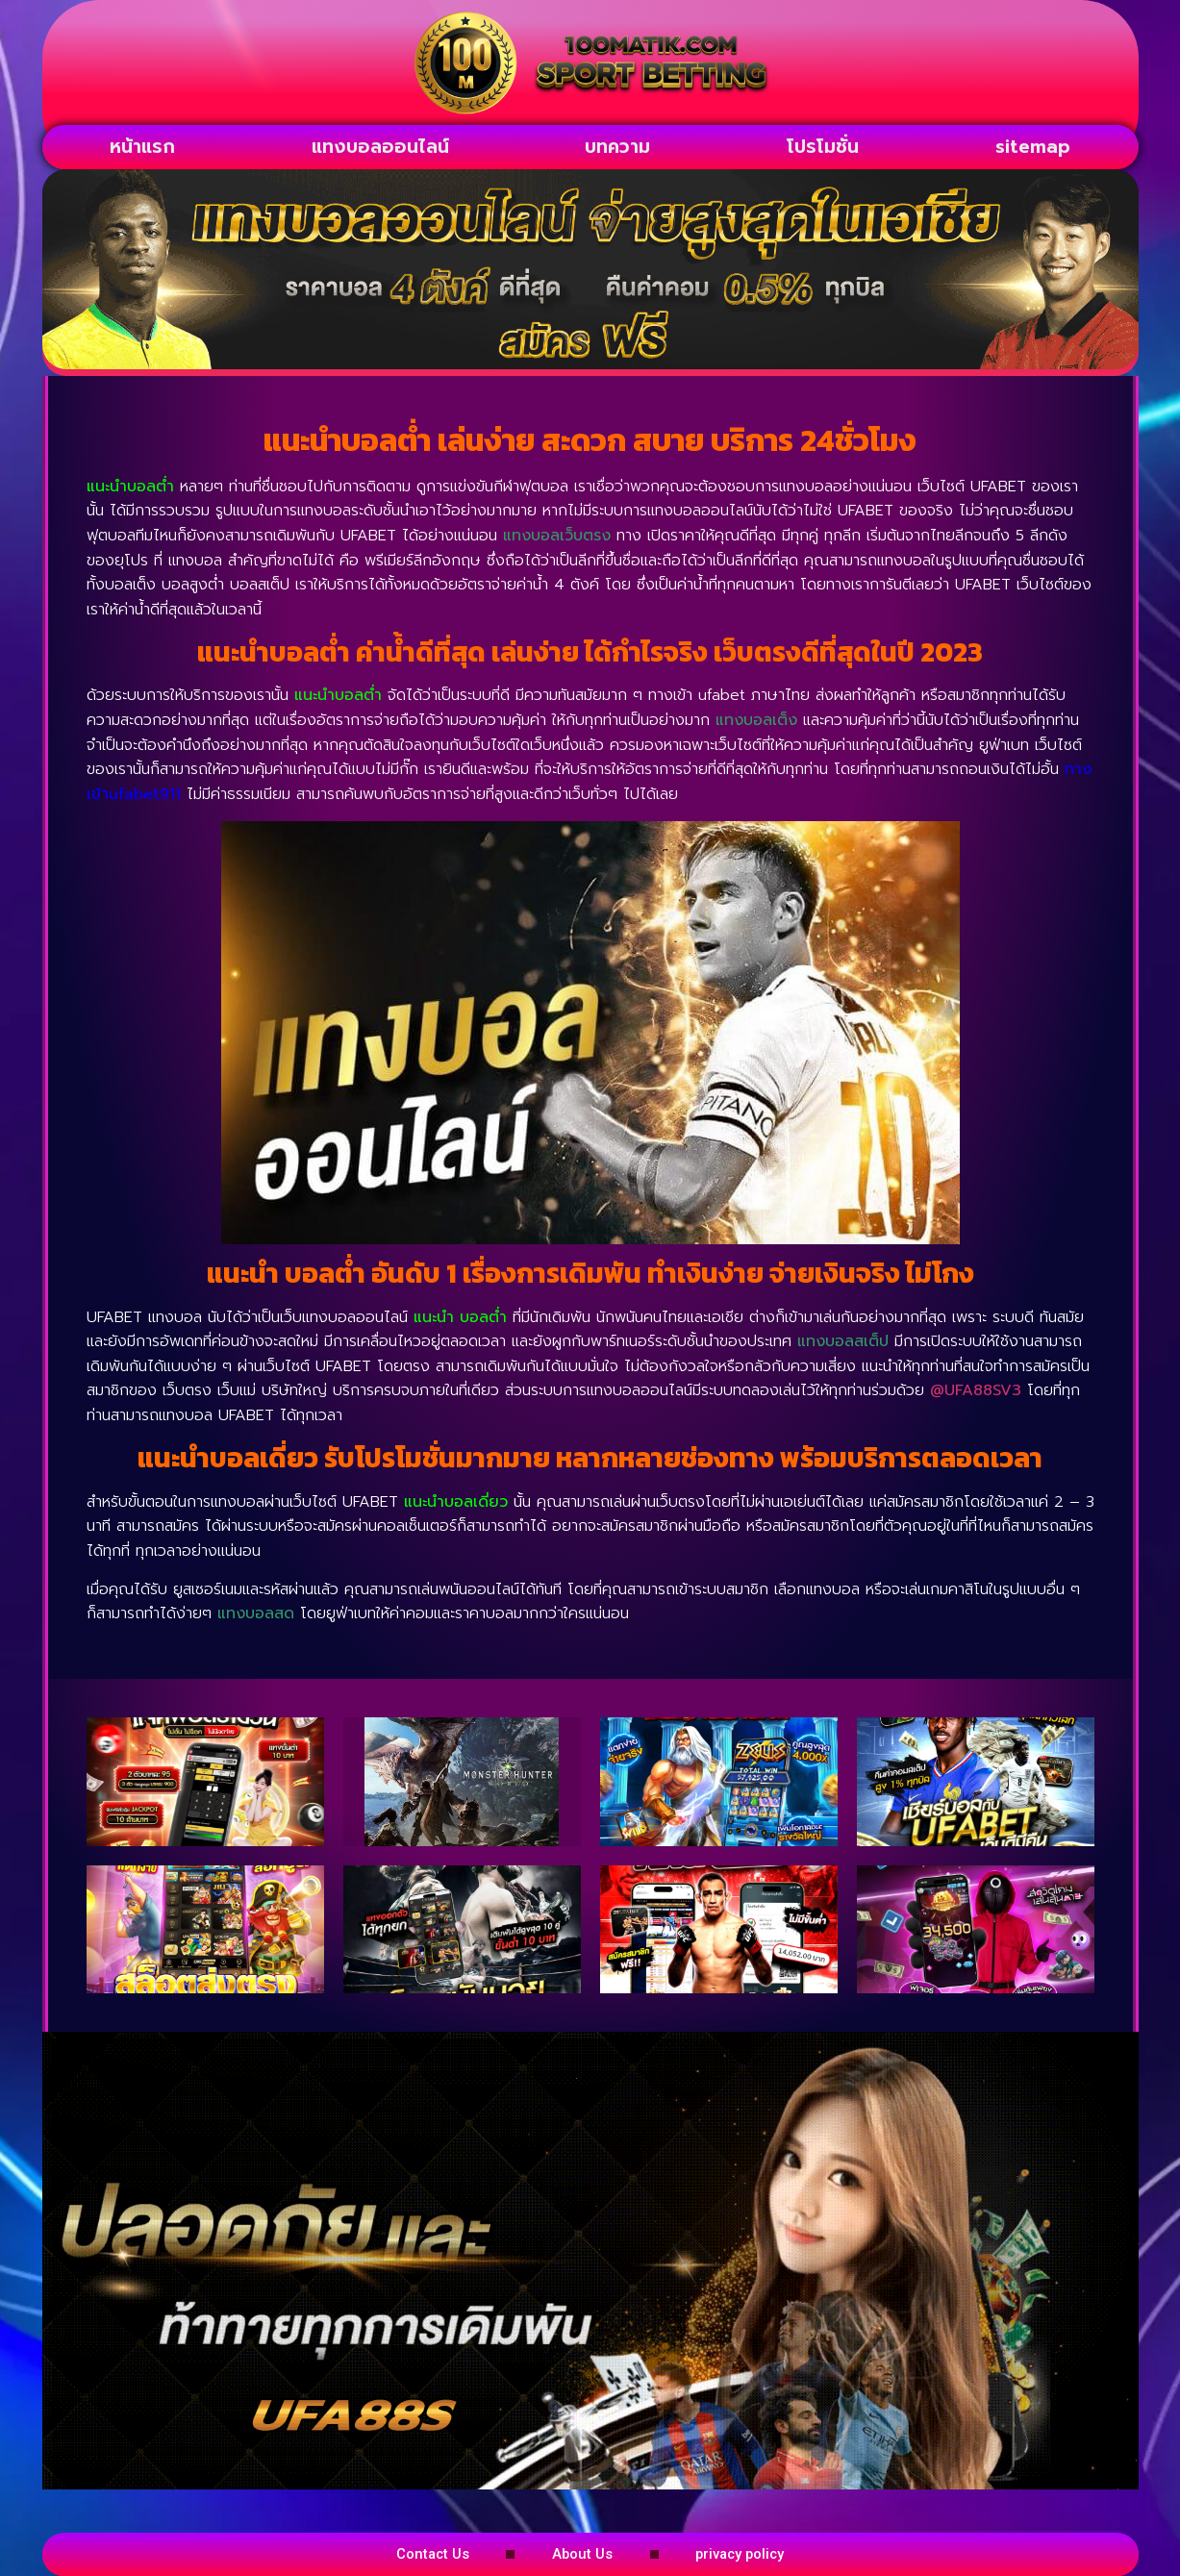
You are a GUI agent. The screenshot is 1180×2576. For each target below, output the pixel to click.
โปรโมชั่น (823, 147)
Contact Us (385, 2553)
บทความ (617, 147)
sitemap (1032, 147)
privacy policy (786, 2553)
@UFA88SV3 (975, 1390)
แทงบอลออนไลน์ (380, 147)
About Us (581, 2553)
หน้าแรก (142, 147)
